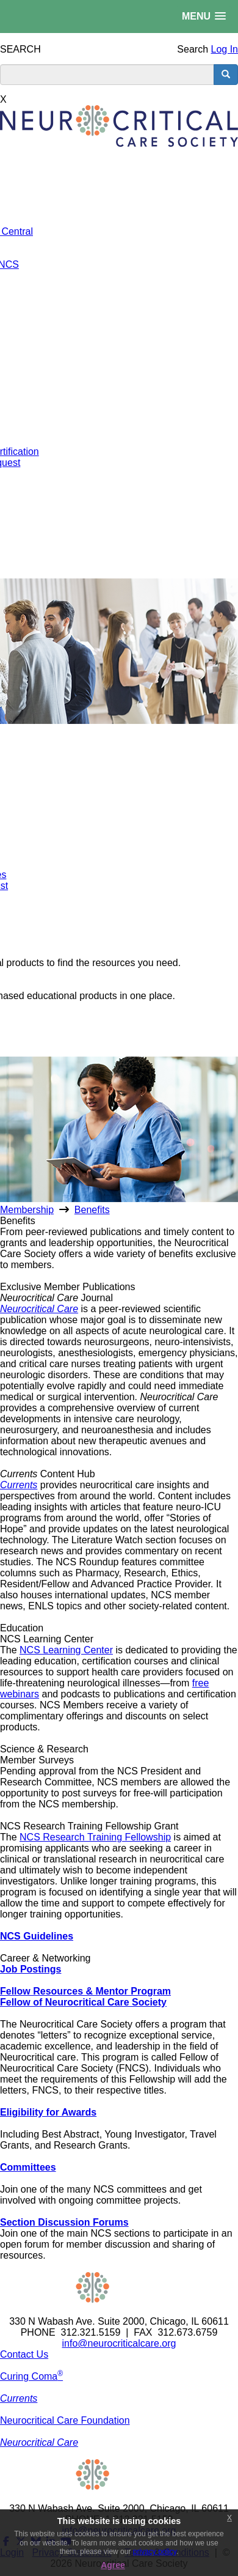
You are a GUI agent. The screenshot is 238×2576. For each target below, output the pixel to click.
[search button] (226, 74)
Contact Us (24, 2354)
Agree (113, 2565)
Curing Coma (31, 2376)
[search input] (107, 74)
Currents (18, 1485)
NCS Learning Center (66, 1650)
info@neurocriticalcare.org (119, 2343)
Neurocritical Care (39, 1309)
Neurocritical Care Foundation (65, 2420)
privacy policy (154, 2551)
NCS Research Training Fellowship (95, 1837)
